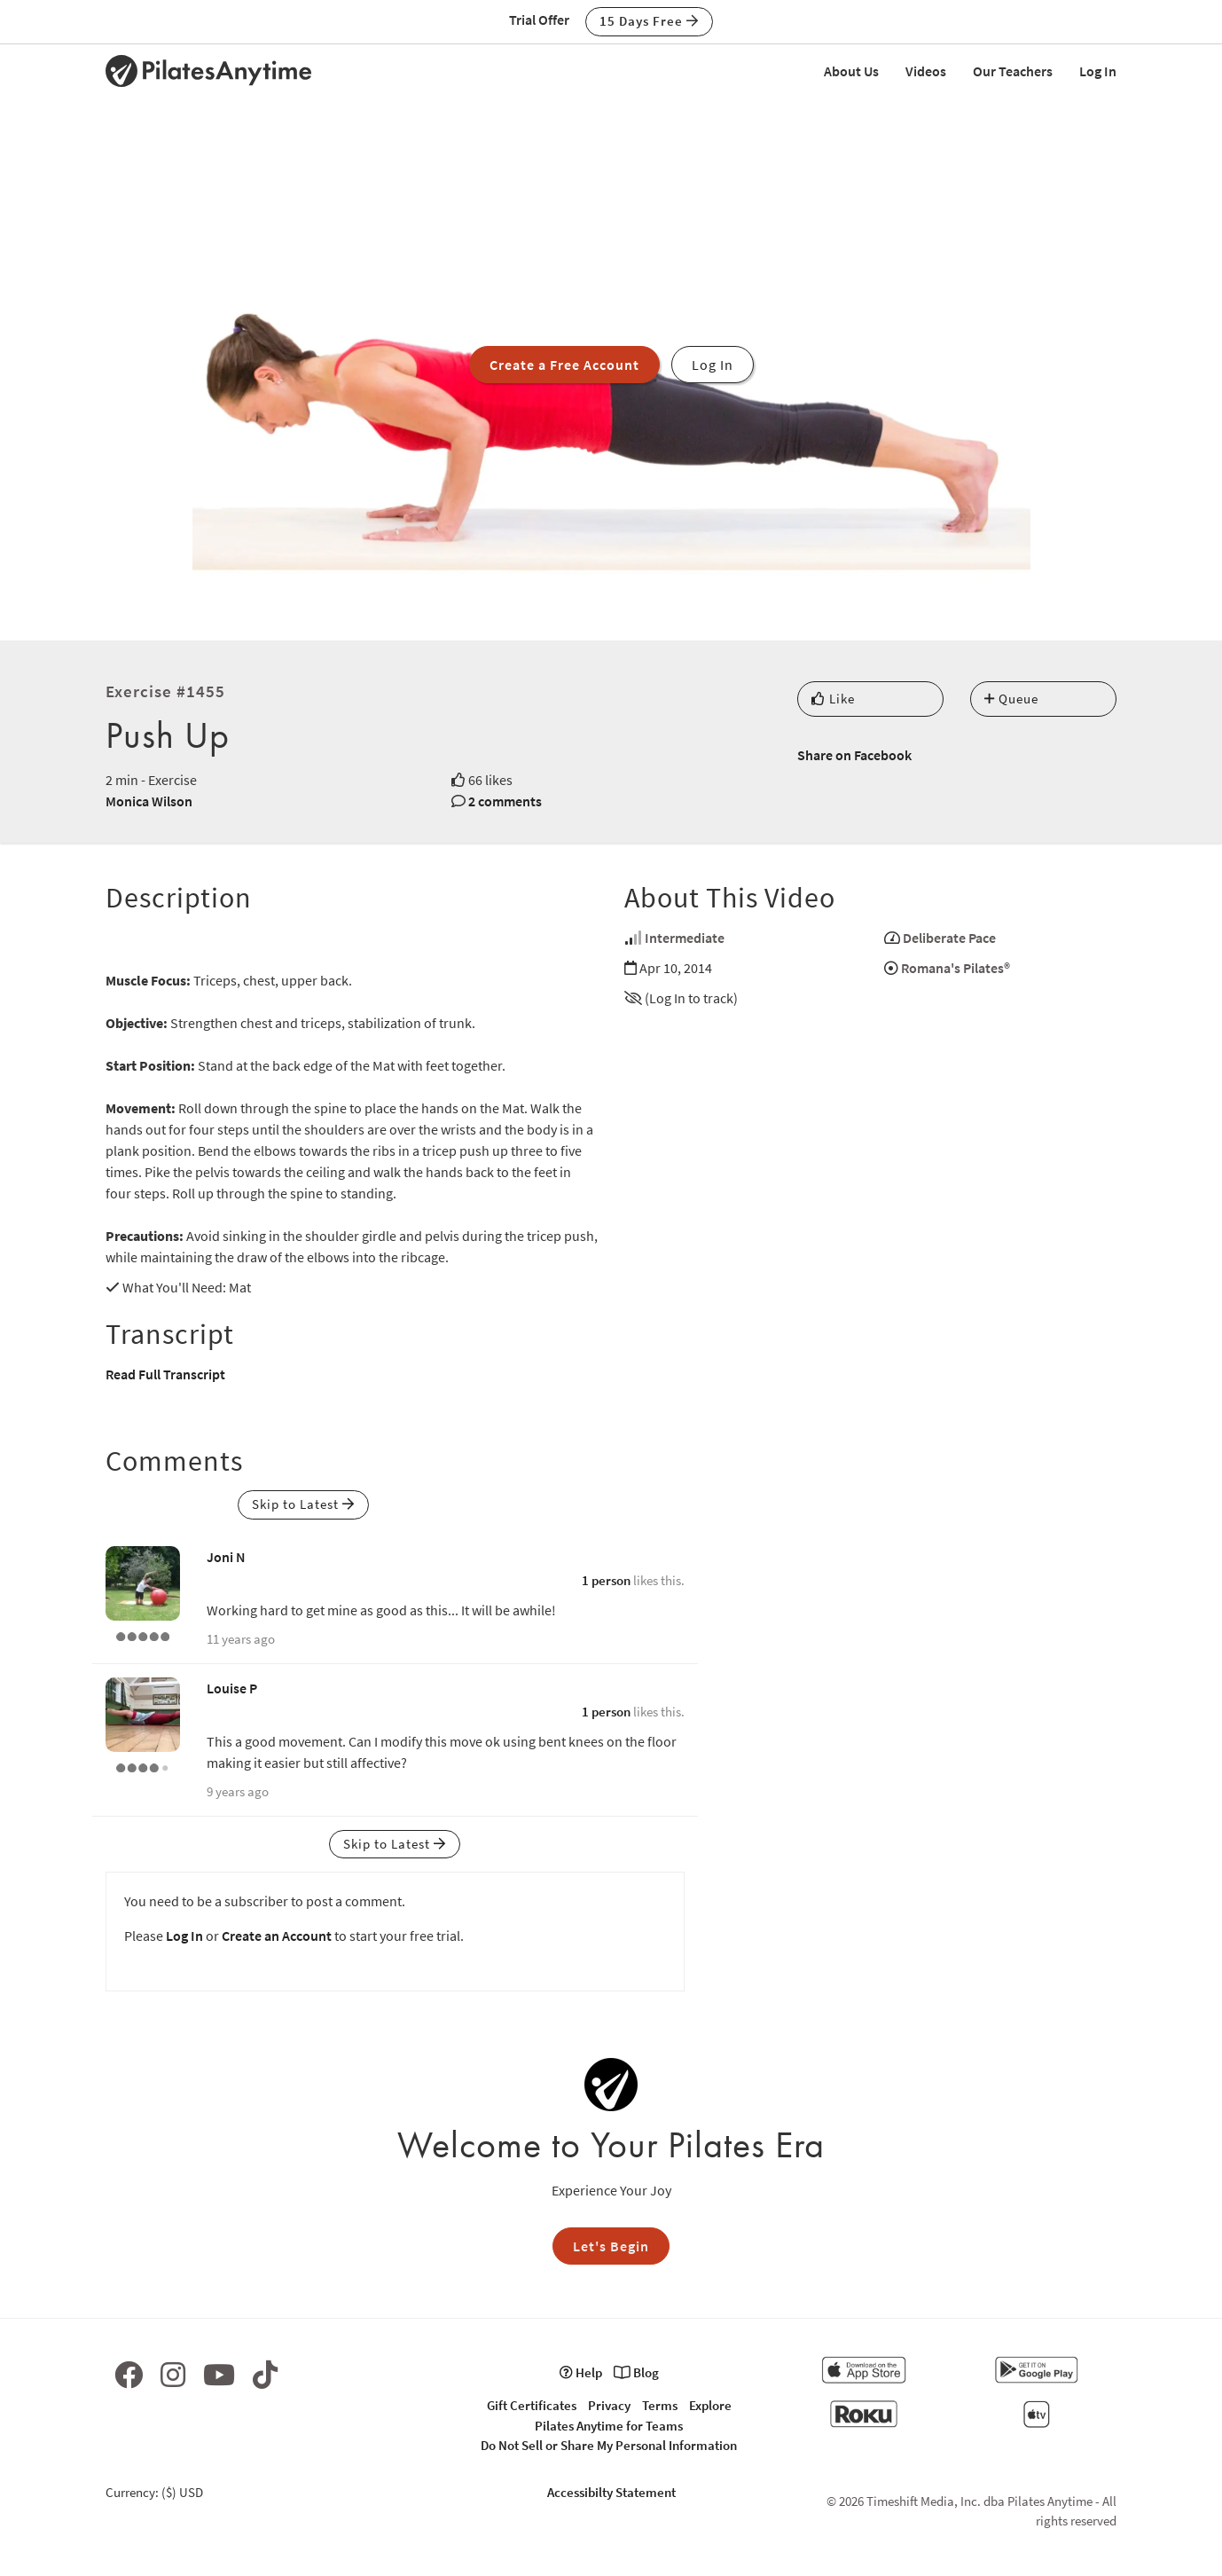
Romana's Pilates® (955, 968)
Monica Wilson (149, 801)
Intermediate (685, 937)
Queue (1011, 698)
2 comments (505, 801)
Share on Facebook (854, 755)
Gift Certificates (531, 2405)
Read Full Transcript (165, 1374)
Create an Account (277, 1935)
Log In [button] (712, 364)
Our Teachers (1013, 71)
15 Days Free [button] (649, 20)
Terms (660, 2405)
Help (581, 2372)
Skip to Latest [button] (303, 1504)
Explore (710, 2405)
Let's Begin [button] (611, 2246)
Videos (925, 71)
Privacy (609, 2405)
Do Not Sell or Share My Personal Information (609, 2445)
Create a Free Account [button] (564, 364)
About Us (851, 71)
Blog (636, 2372)
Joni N (226, 1557)
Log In (1097, 71)
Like (833, 698)
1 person (606, 1580)
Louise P (232, 1688)
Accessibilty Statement (611, 2492)
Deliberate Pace (949, 937)
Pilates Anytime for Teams (609, 2425)
